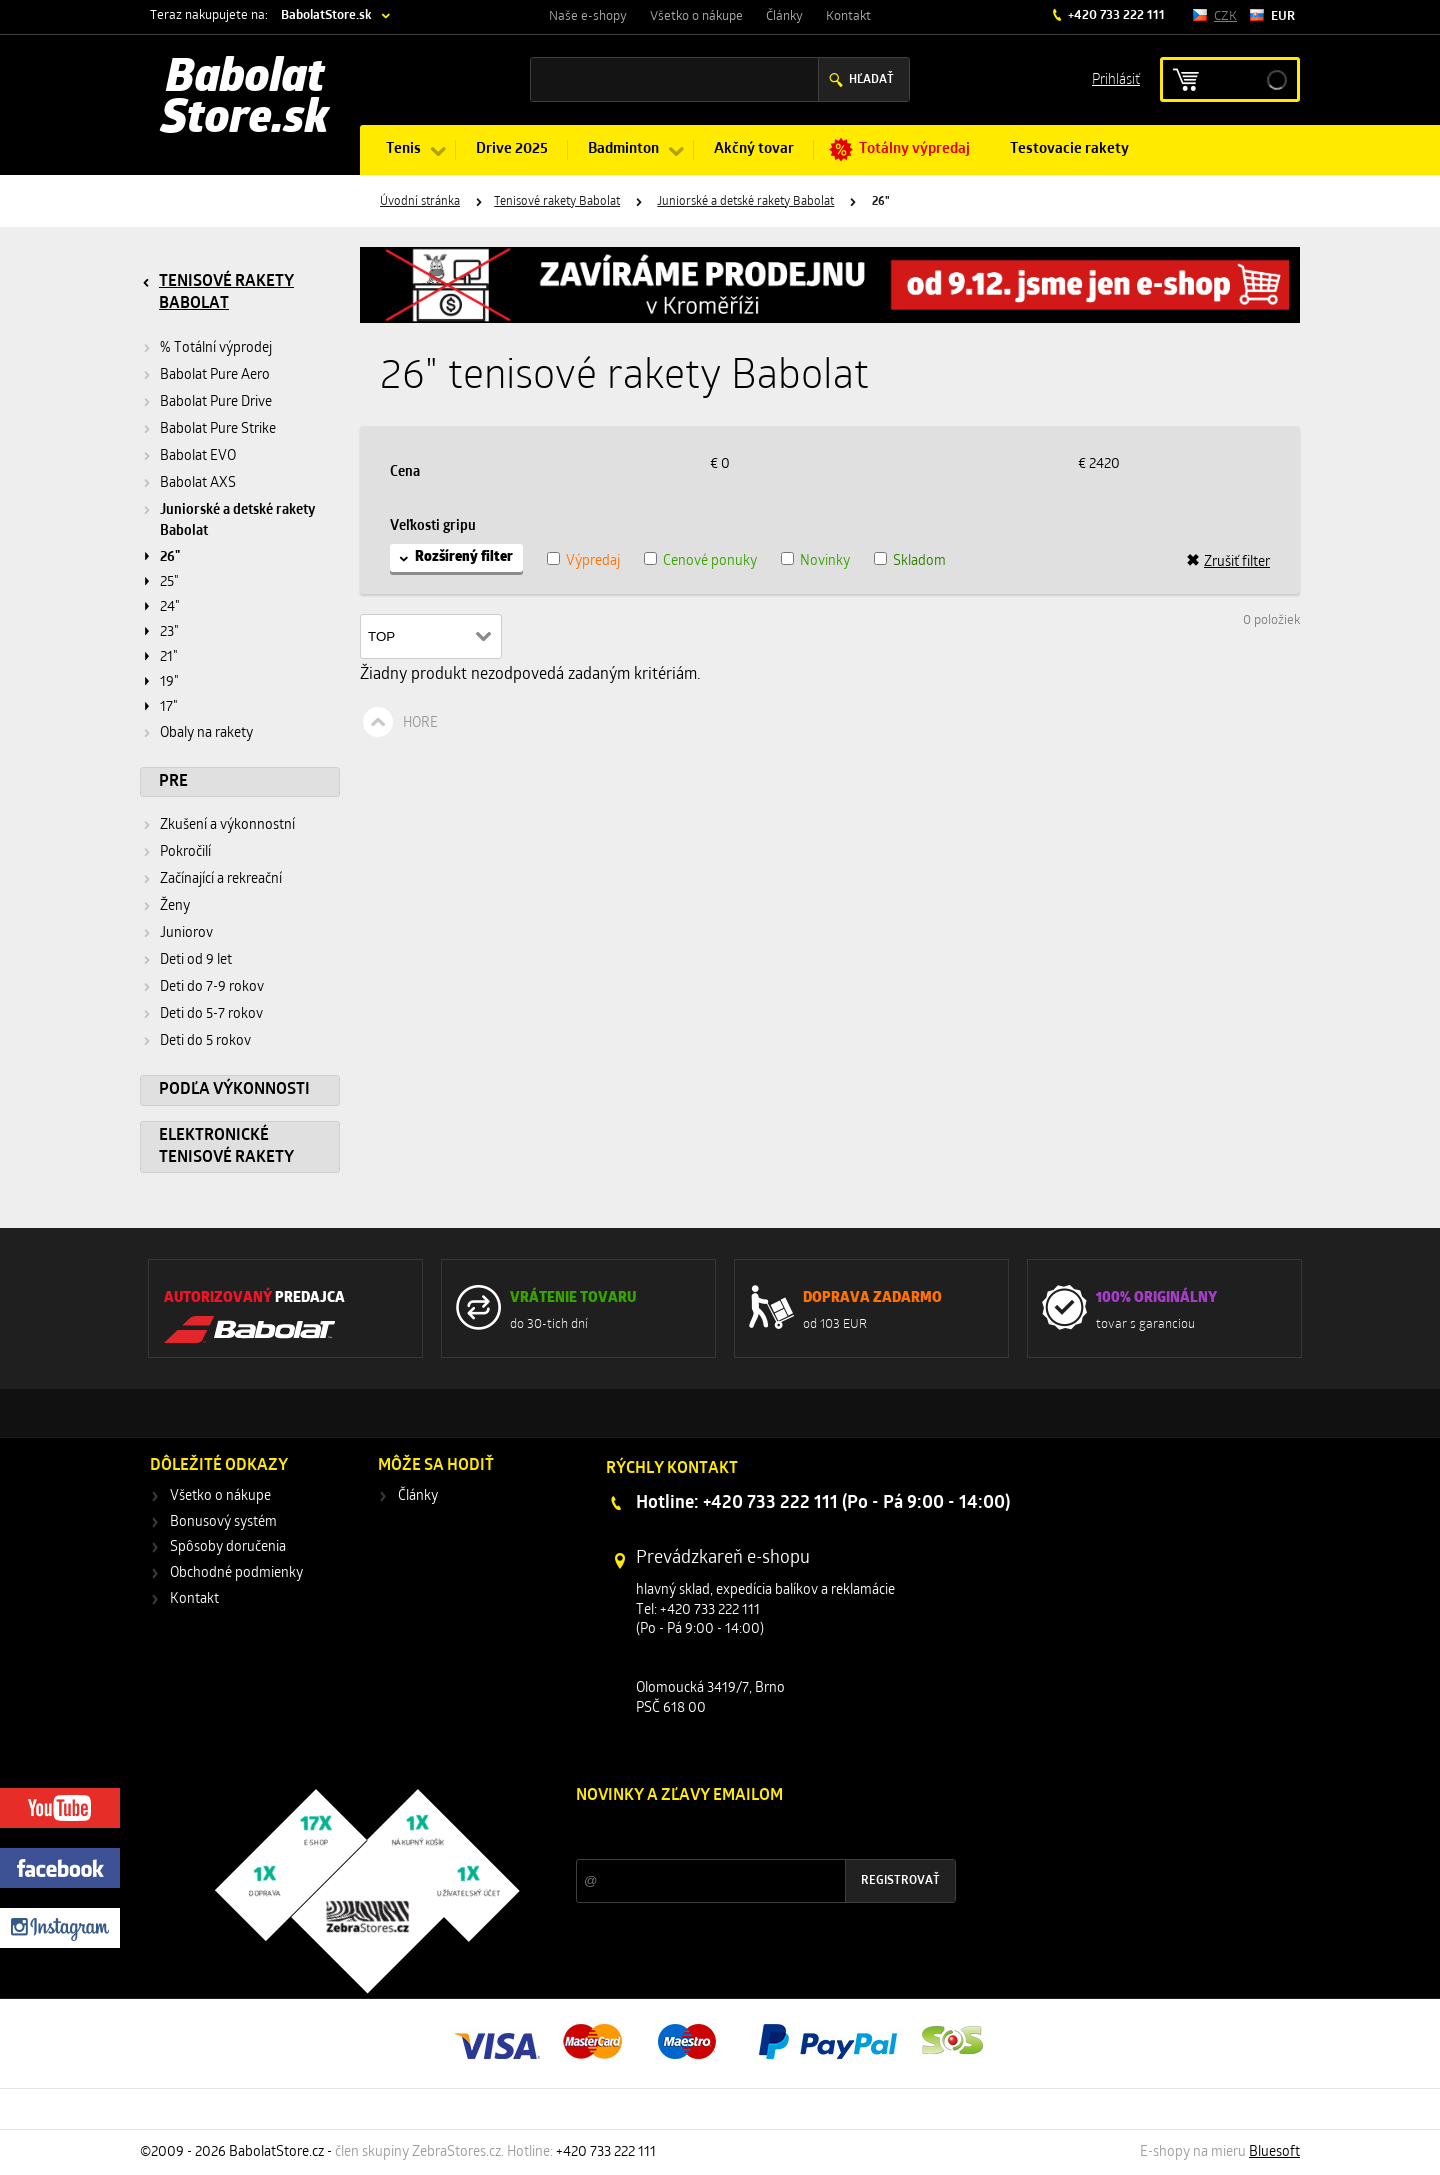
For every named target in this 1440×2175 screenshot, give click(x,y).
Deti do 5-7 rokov (211, 1014)
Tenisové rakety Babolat (557, 202)
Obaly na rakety (206, 733)
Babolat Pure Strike (218, 429)
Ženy (175, 906)
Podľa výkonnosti (234, 1090)
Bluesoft (1274, 2152)
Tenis (403, 149)
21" (169, 657)
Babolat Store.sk (245, 100)
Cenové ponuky (710, 561)
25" (169, 582)
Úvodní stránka (420, 202)
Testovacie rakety (1069, 149)
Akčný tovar (754, 149)
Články (784, 16)
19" (169, 682)
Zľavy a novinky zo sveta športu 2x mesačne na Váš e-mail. (750, 1833)
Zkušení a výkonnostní (227, 825)
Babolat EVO (198, 456)
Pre (173, 782)
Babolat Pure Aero (215, 375)
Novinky (825, 561)
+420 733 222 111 (1115, 15)
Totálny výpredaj (914, 149)
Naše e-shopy (588, 16)
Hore (420, 723)
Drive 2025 (512, 149)
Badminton (623, 149)
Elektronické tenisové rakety (226, 1147)
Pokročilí (185, 852)
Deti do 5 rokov (205, 1041)
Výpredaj (593, 561)
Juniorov (186, 933)
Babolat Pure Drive (216, 402)
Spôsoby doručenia (228, 1547)
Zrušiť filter (1228, 562)
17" (169, 707)
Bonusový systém (223, 1522)
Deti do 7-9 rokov (212, 987)
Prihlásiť (1116, 78)
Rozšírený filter (464, 557)
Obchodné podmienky (236, 1573)
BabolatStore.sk (326, 15)
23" (169, 632)
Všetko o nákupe (696, 16)
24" (170, 607)
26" (170, 557)
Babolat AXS (198, 483)
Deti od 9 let (196, 960)
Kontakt (848, 16)
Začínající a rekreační (221, 879)
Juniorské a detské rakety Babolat (745, 202)
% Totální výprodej (216, 348)
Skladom (919, 561)
